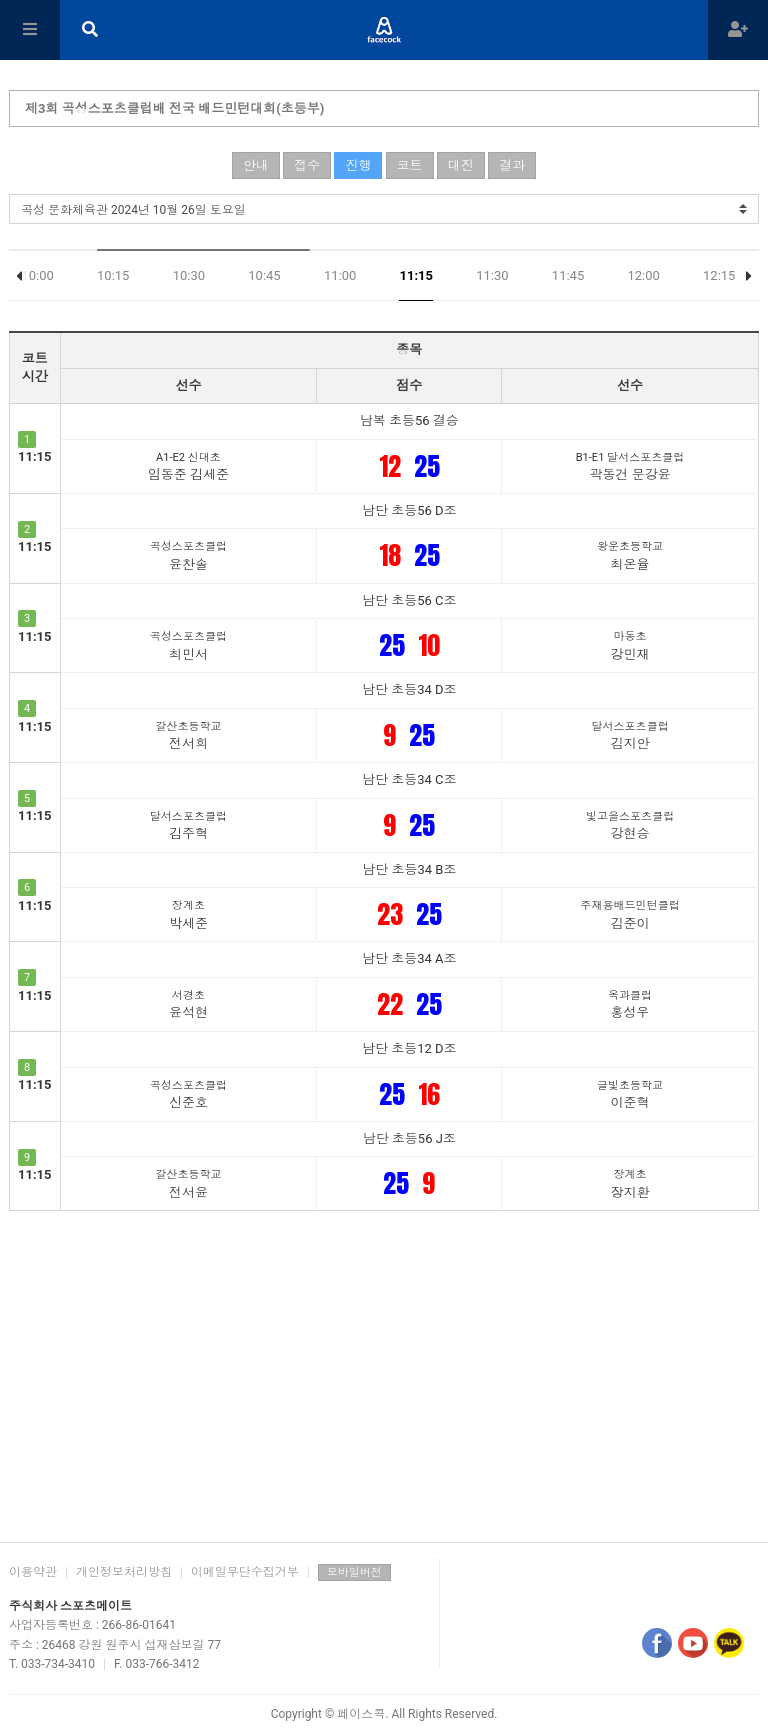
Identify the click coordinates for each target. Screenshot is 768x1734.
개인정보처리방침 (124, 1572)
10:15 (113, 275)
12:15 (719, 275)
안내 (256, 165)
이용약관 (33, 1572)
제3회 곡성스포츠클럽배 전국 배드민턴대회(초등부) (174, 108)
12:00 (643, 275)
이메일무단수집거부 (245, 1572)
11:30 (492, 275)
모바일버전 (354, 1572)
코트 (410, 165)
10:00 (37, 275)
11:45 (568, 275)
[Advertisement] (384, 1371)
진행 (358, 165)
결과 (512, 165)
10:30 (189, 275)
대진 (461, 165)
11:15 (416, 275)
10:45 (264, 275)
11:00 (340, 275)
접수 (307, 165)
